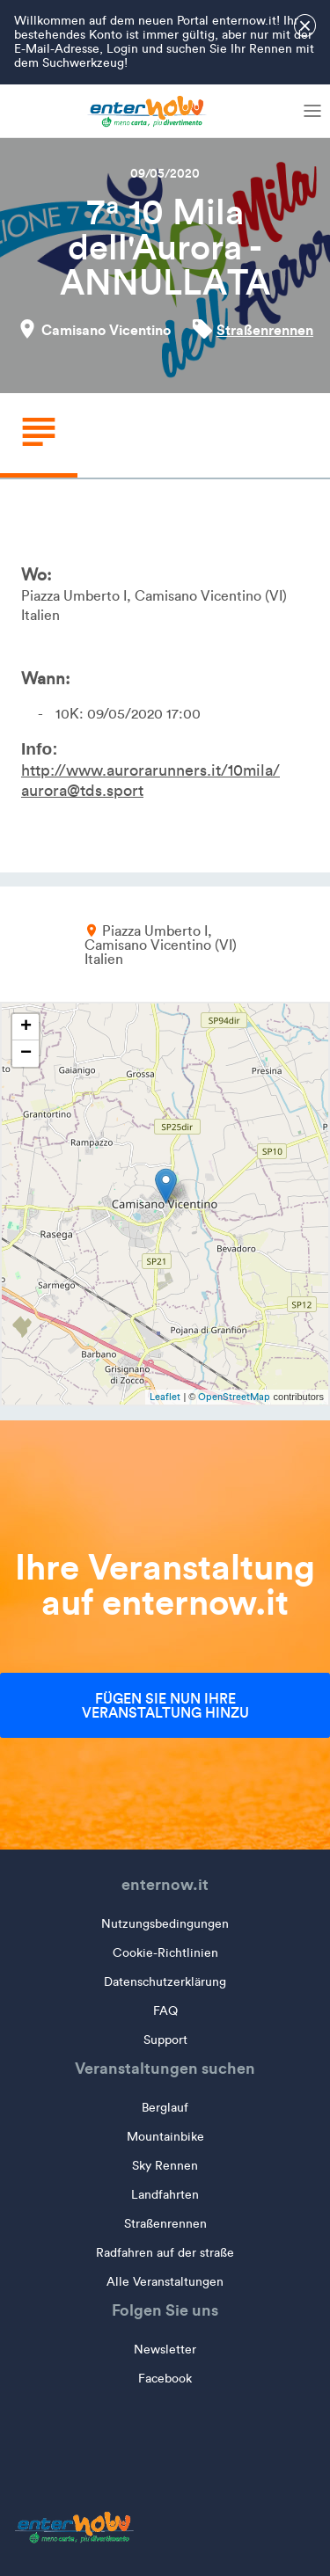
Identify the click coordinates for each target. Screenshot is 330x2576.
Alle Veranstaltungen (165, 2281)
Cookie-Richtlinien (165, 1952)
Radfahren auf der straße (165, 2252)
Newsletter (165, 2349)
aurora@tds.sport (82, 790)
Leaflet (165, 1396)
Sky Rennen (165, 2165)
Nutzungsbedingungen (165, 1923)
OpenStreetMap (234, 1396)
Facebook (165, 2378)
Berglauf (165, 2107)
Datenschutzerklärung (165, 1981)
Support (165, 2039)
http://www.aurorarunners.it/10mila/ (150, 770)
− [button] (26, 1053)
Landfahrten (165, 2194)
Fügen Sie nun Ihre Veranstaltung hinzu (165, 1705)
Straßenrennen (264, 330)
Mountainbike (165, 2136)
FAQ (165, 2010)
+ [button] (26, 1027)
